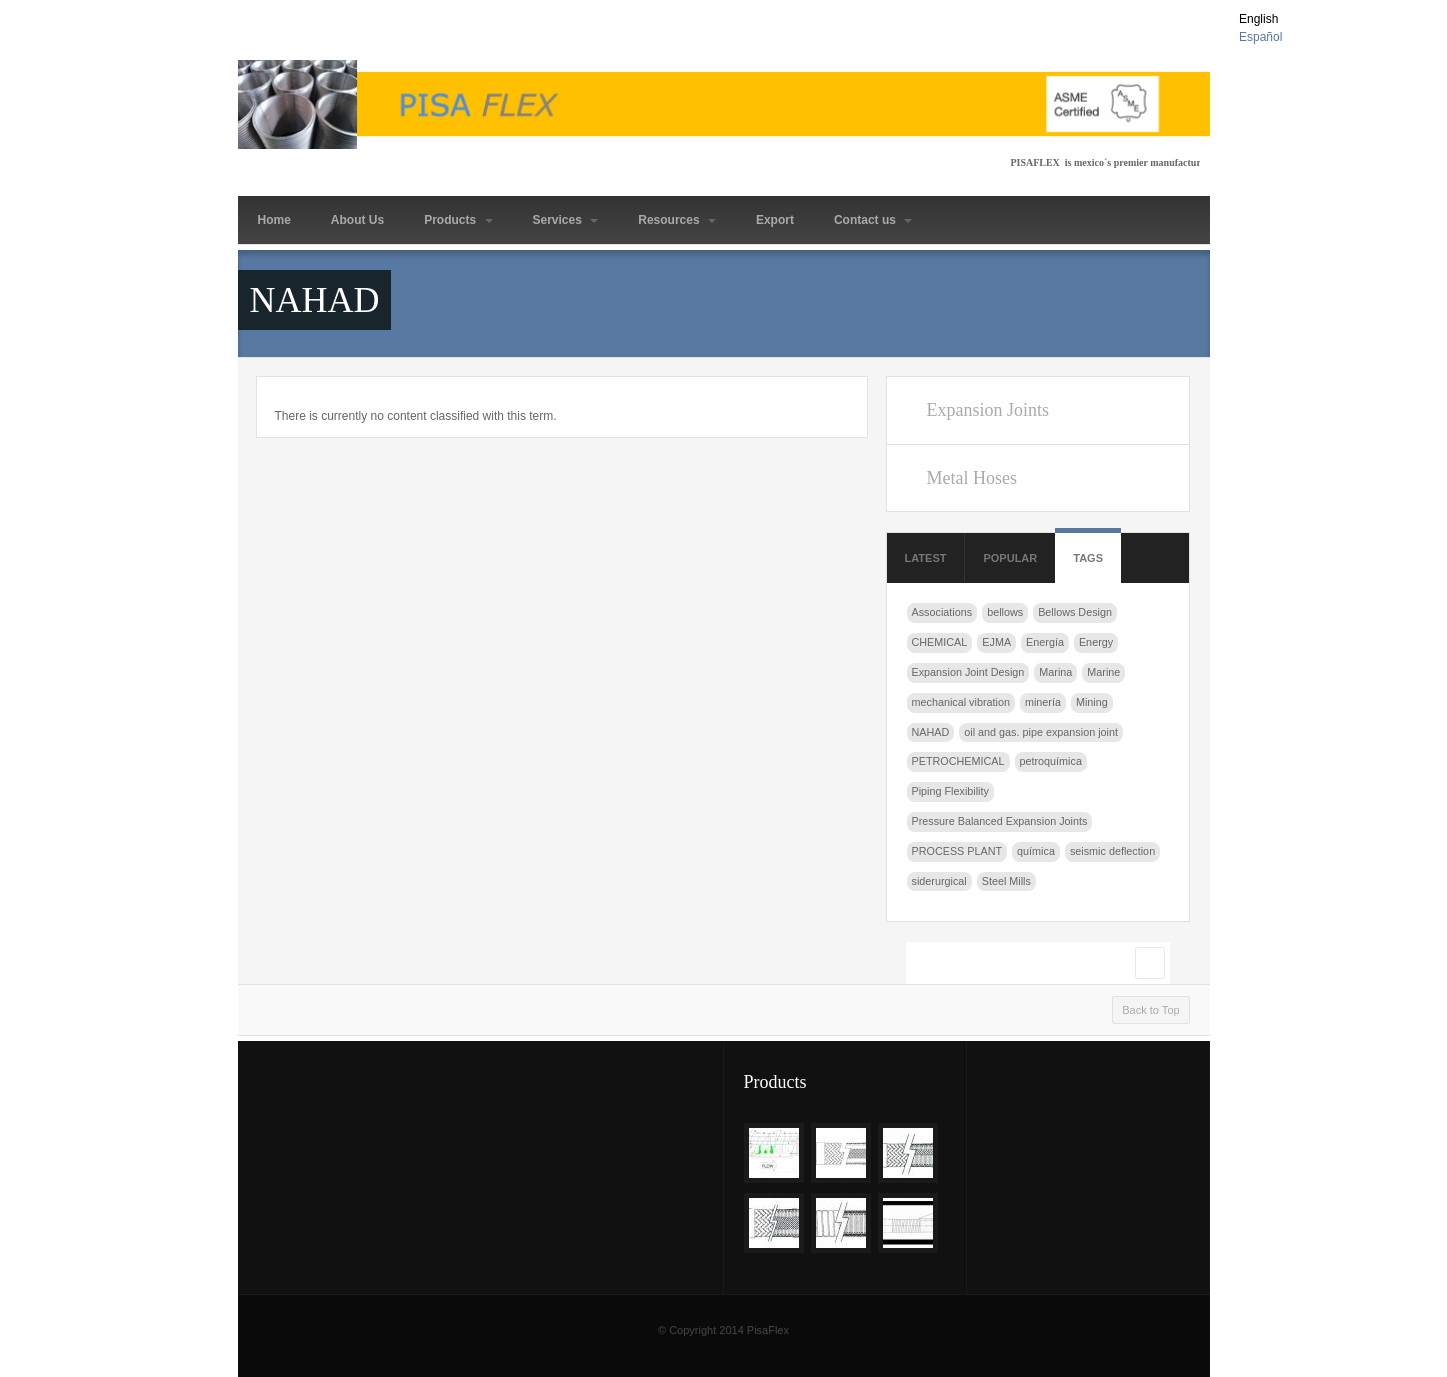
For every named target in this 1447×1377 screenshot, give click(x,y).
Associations (942, 612)
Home (274, 220)
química (1036, 851)
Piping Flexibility (950, 791)
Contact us (873, 220)
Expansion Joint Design (968, 672)
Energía (1045, 642)
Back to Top (1150, 1010)
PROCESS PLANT (957, 851)
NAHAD (931, 732)
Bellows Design (1075, 612)
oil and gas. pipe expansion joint (1041, 732)
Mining (1092, 702)
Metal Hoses (971, 478)
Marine (1103, 672)
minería (1043, 702)
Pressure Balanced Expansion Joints (1000, 821)
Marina (1055, 672)
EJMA (996, 642)
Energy (1096, 642)
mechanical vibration (961, 702)
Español (1260, 37)
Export (775, 220)
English (1258, 19)
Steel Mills (1006, 881)
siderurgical (939, 881)
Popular (1010, 558)
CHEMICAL (940, 642)
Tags (1088, 558)
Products (458, 220)
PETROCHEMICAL (958, 761)
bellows (1005, 612)
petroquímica (1051, 761)
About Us (357, 220)
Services (566, 220)
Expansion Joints (987, 410)
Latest (926, 558)
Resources (677, 220)
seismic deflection (1112, 851)
